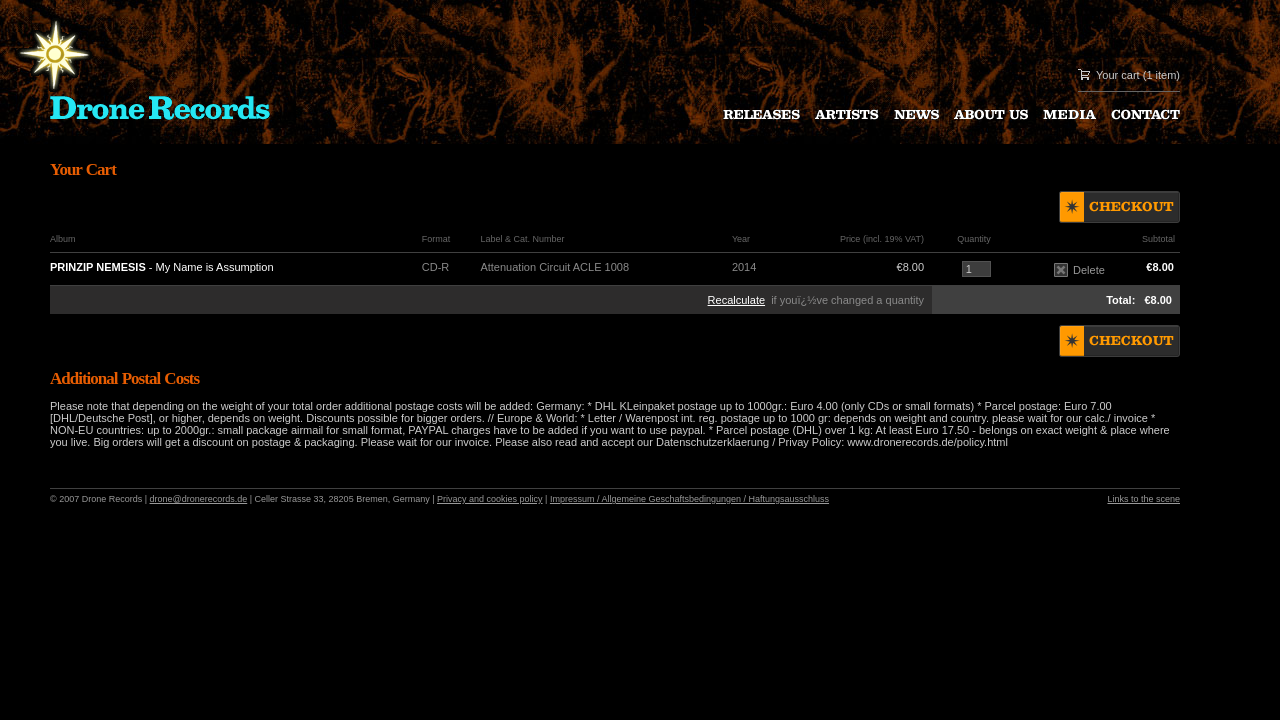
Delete (1079, 270)
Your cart (1118, 75)
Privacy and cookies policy (490, 499)
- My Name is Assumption (162, 267)
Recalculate (736, 300)
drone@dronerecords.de (199, 499)
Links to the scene (1143, 499)
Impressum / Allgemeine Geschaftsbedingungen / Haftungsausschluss (689, 499)
